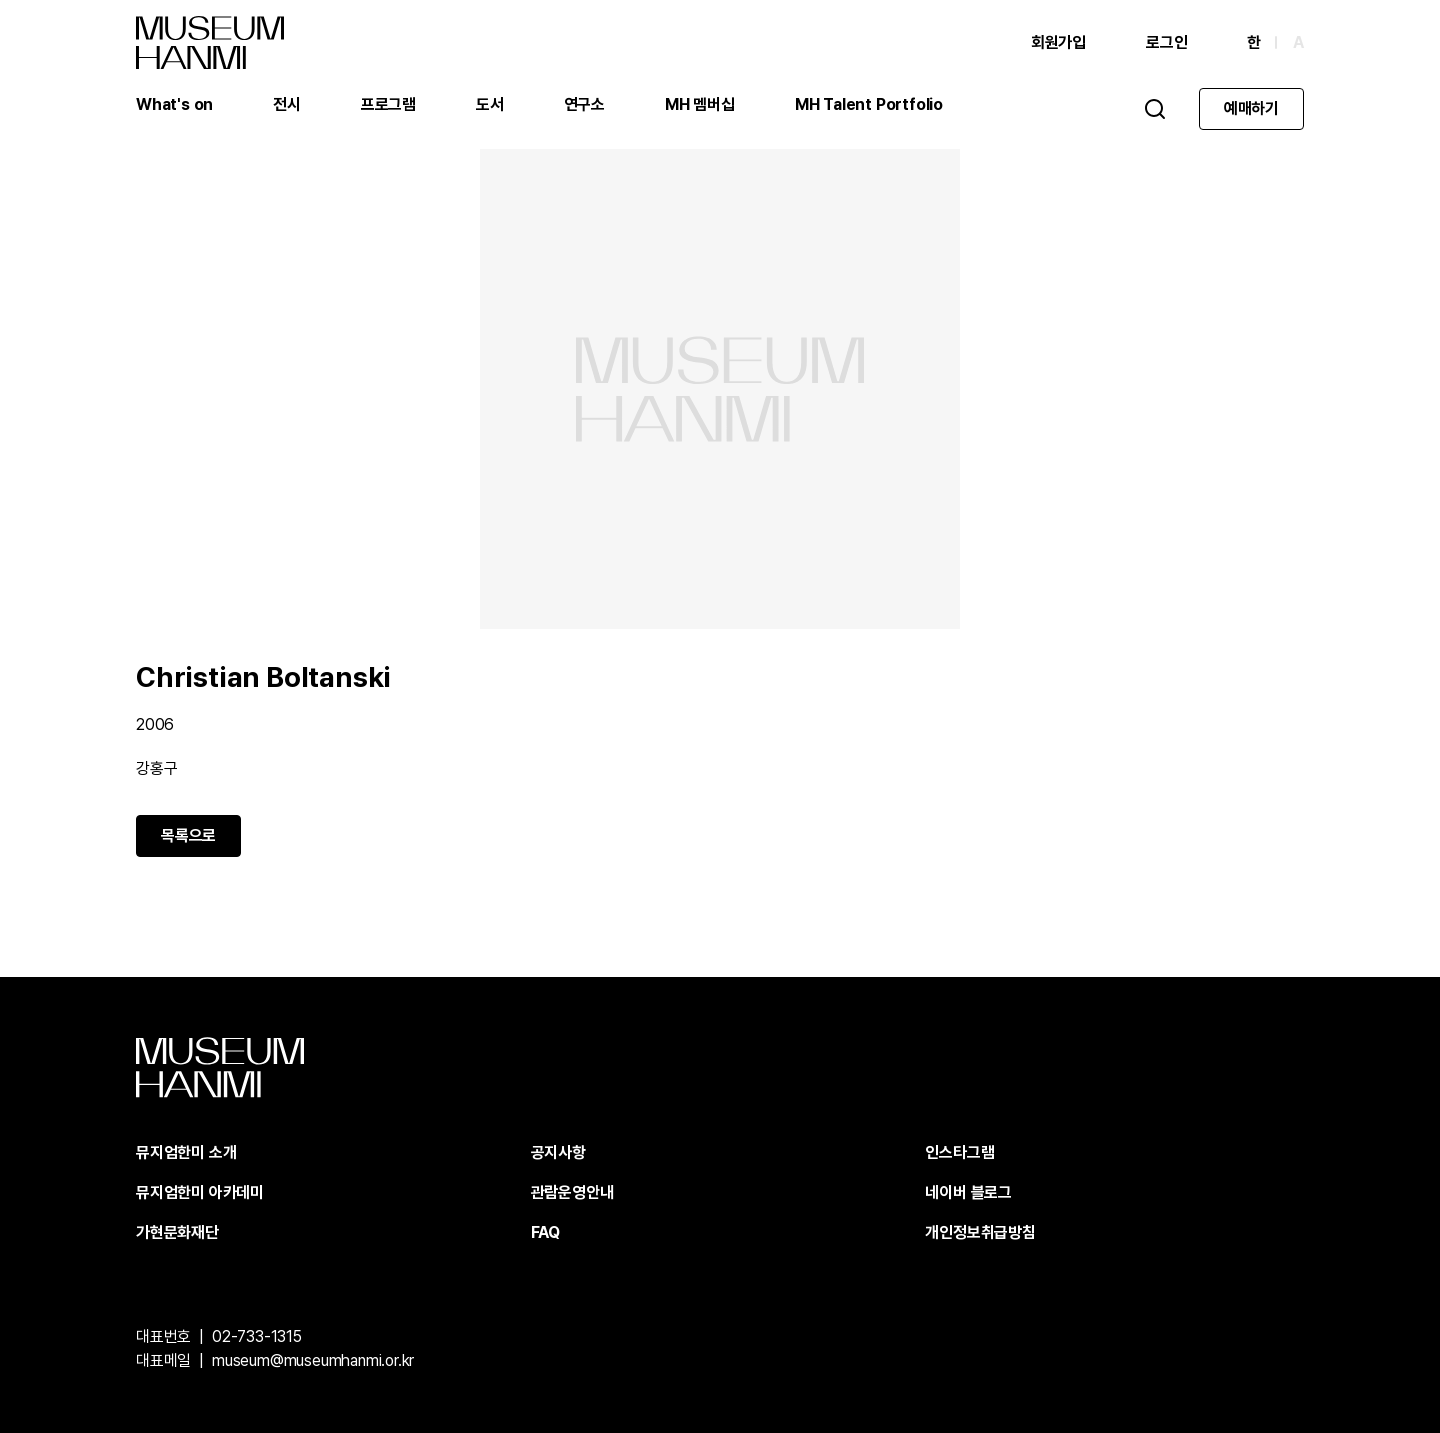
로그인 (1166, 42)
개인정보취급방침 (980, 1232)
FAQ (545, 1232)
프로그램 (388, 104)
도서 (490, 104)
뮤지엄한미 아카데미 (200, 1192)
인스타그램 (959, 1152)
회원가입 (1058, 42)
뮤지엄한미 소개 (186, 1152)
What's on (174, 104)
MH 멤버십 (700, 104)
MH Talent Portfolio (869, 104)
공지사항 (558, 1152)
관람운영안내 (572, 1192)
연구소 (584, 104)
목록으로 (188, 835)
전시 (287, 104)
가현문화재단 (177, 1232)
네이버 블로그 (968, 1192)
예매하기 (1251, 108)
